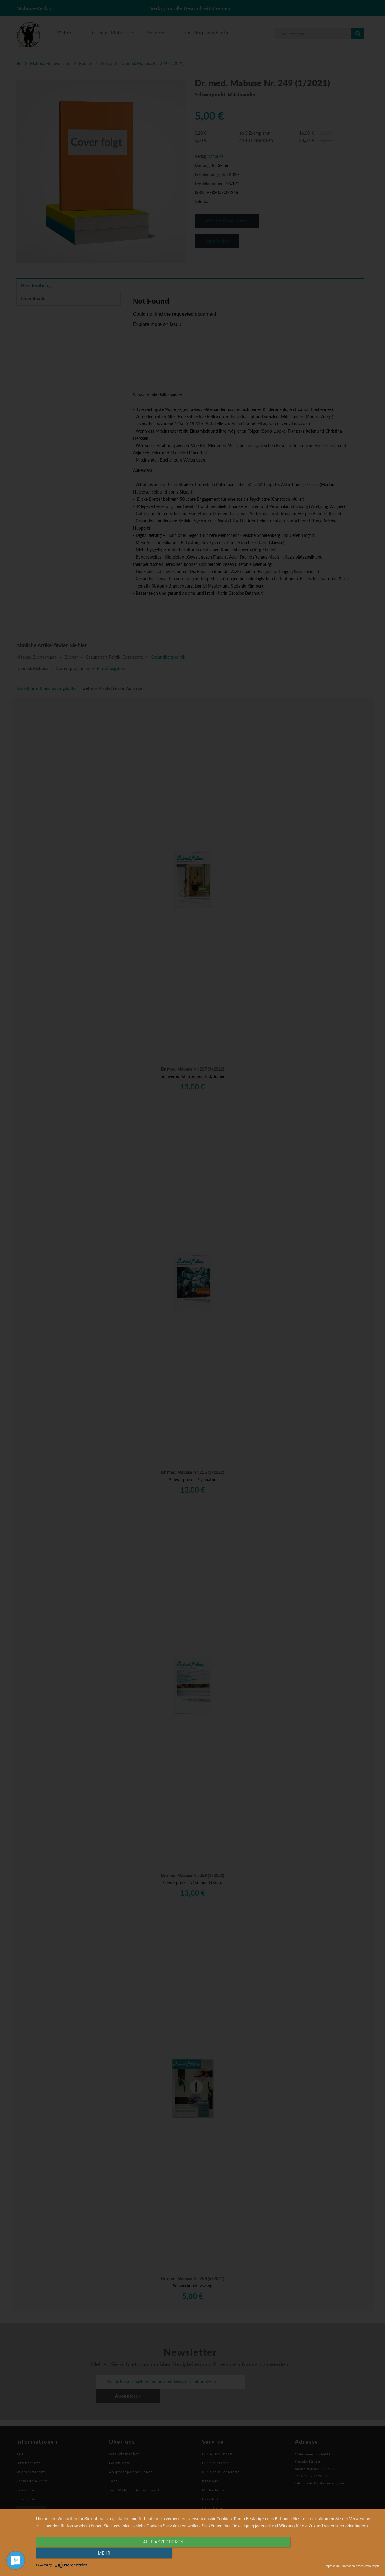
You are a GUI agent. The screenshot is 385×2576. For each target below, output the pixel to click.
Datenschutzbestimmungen (360, 2566)
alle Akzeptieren (156, 2554)
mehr (327, 2554)
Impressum (332, 2566)
